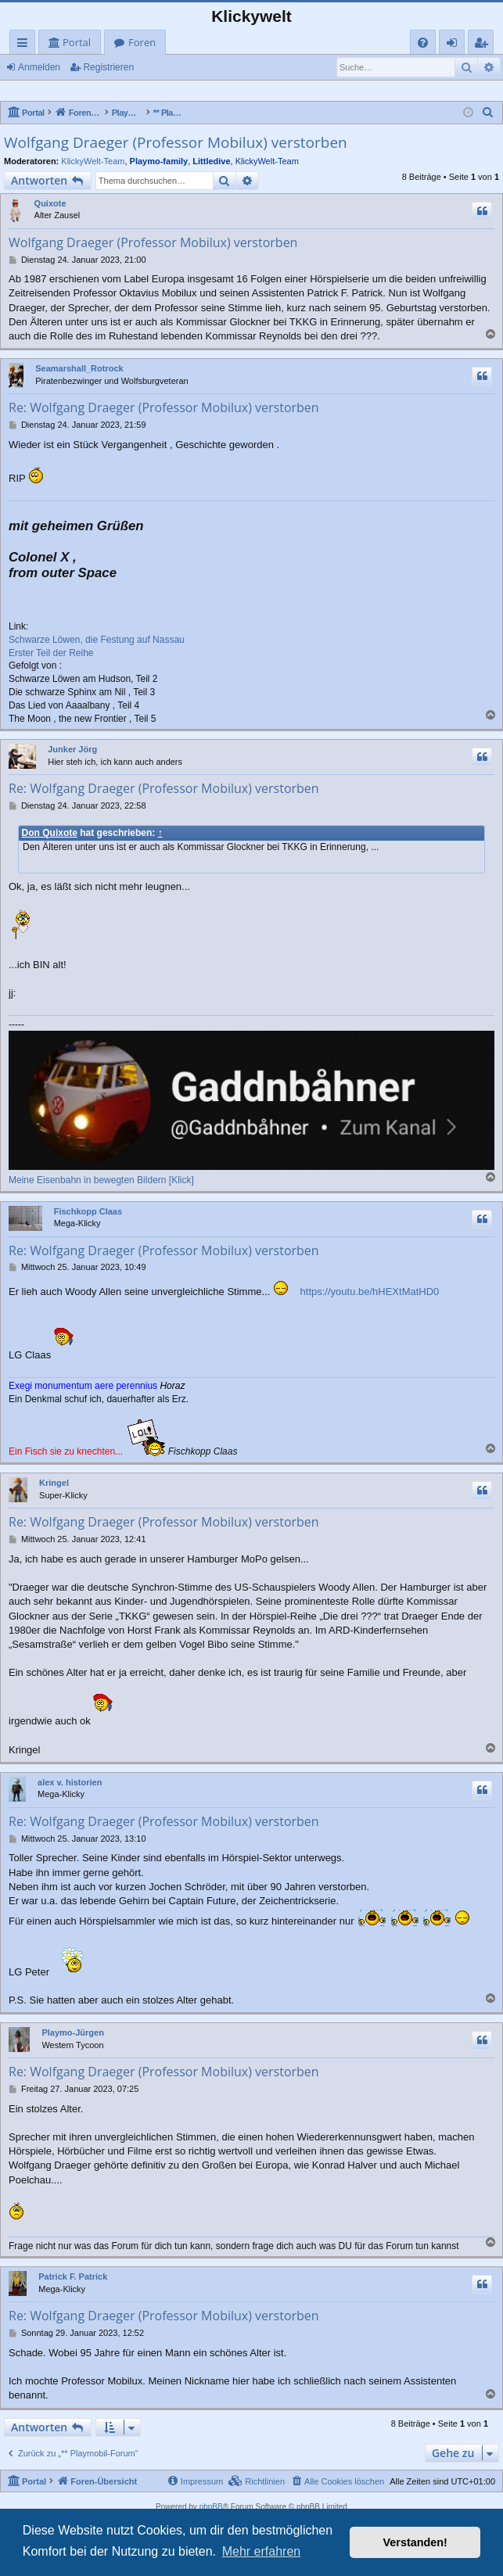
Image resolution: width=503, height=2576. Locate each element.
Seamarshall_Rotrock (79, 368)
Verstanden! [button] (415, 2542)
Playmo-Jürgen (72, 2032)
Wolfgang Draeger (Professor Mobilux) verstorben (175, 142)
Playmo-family (159, 161)
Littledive (211, 161)
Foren (142, 42)
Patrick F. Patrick (72, 2276)
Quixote (50, 203)
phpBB (211, 2506)
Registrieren (108, 67)
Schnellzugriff (25, 45)
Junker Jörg (72, 749)
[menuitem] (423, 42)
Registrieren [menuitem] (484, 45)
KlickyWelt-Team (92, 161)
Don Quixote (49, 832)
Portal (77, 42)
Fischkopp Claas (88, 1211)
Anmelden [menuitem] (456, 45)
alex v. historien (70, 1782)
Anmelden (39, 67)
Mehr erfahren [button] (261, 2551)
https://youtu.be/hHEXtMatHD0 (370, 1291)
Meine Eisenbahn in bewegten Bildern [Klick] (101, 1180)
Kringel (54, 1482)
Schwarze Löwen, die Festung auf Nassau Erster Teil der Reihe (97, 646)
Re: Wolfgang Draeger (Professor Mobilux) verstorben (164, 407)
